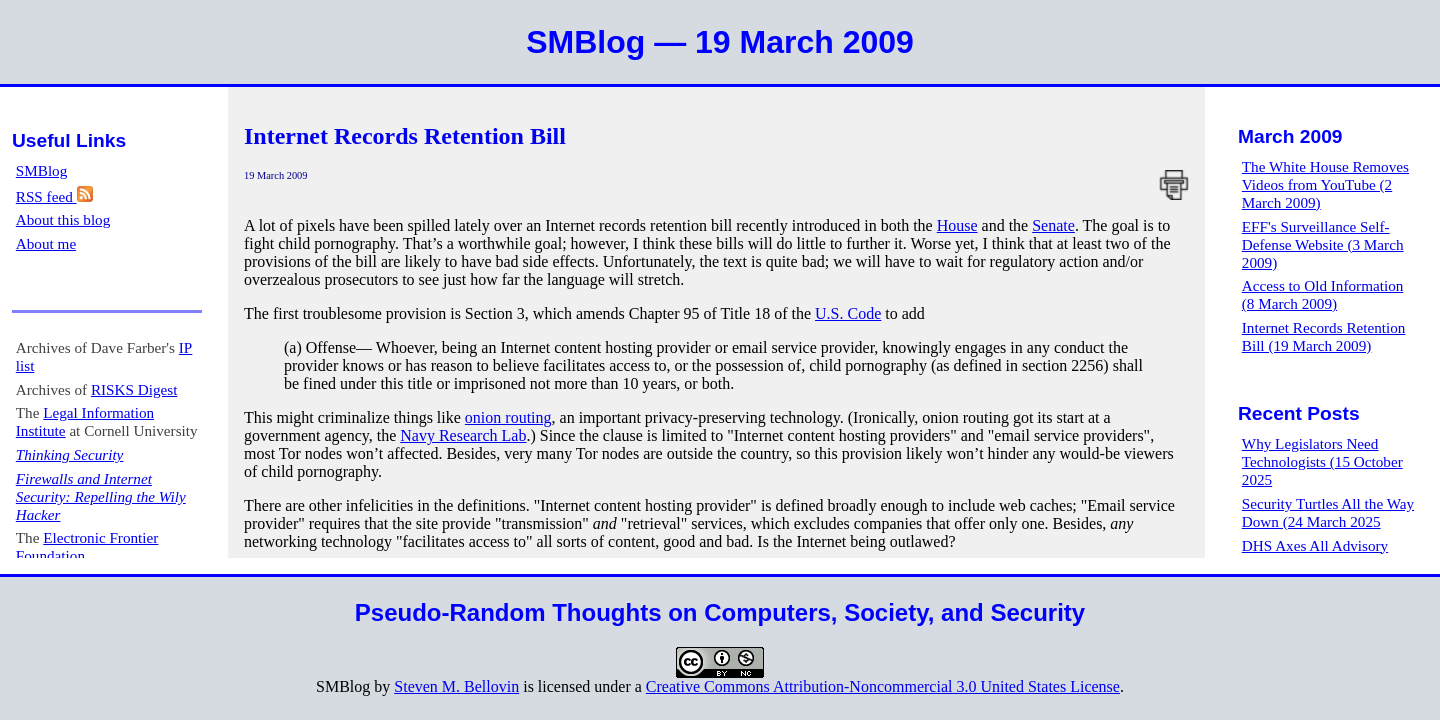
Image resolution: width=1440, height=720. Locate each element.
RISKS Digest (134, 389)
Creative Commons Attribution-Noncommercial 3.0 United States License (883, 686)
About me (46, 243)
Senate (1053, 225)
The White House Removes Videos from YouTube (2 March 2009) (1325, 184)
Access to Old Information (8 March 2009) (1323, 294)
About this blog (63, 219)
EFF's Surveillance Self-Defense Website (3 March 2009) (1323, 244)
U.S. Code (848, 313)
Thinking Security (70, 454)
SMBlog (42, 170)
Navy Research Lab (463, 435)
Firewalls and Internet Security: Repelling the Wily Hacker (101, 496)
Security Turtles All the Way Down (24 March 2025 (1328, 512)
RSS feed (54, 196)
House (957, 225)
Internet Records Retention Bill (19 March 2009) (1324, 336)
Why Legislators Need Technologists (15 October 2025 (1322, 461)
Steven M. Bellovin (456, 686)
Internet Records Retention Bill (405, 136)
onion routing (508, 417)
